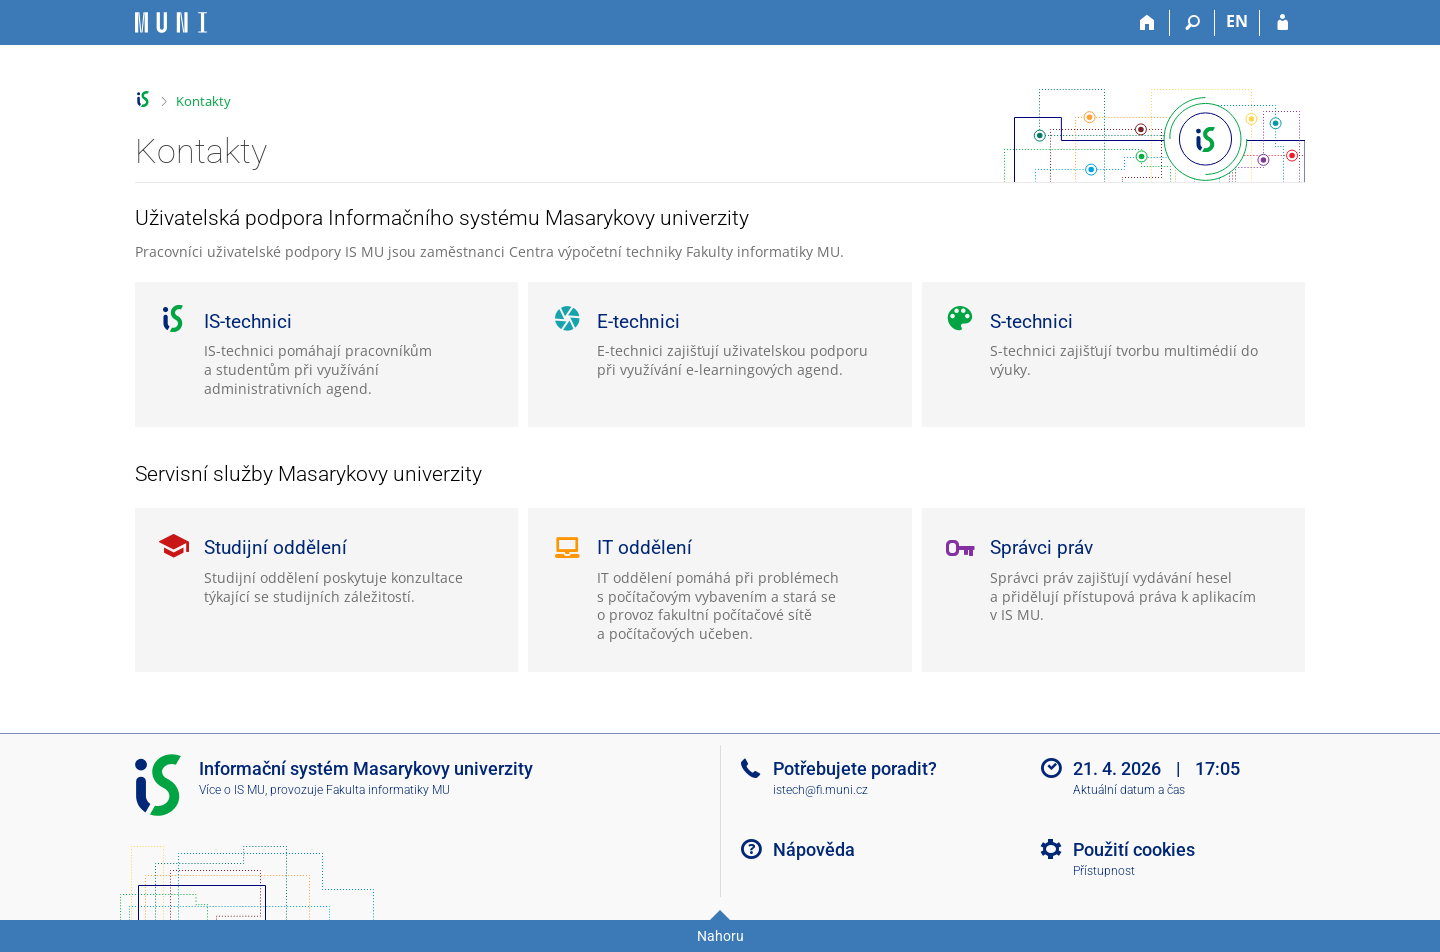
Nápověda (814, 849)
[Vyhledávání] (1192, 23)
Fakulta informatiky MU (388, 790)
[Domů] (1147, 23)
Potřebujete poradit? (855, 768)
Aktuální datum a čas (1129, 790)
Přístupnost (1104, 871)
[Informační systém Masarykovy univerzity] (171, 22)
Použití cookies (1134, 849)
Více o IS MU (232, 790)
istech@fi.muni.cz (820, 790)
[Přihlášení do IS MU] (1282, 23)
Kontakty (203, 101)
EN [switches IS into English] (1237, 21)
